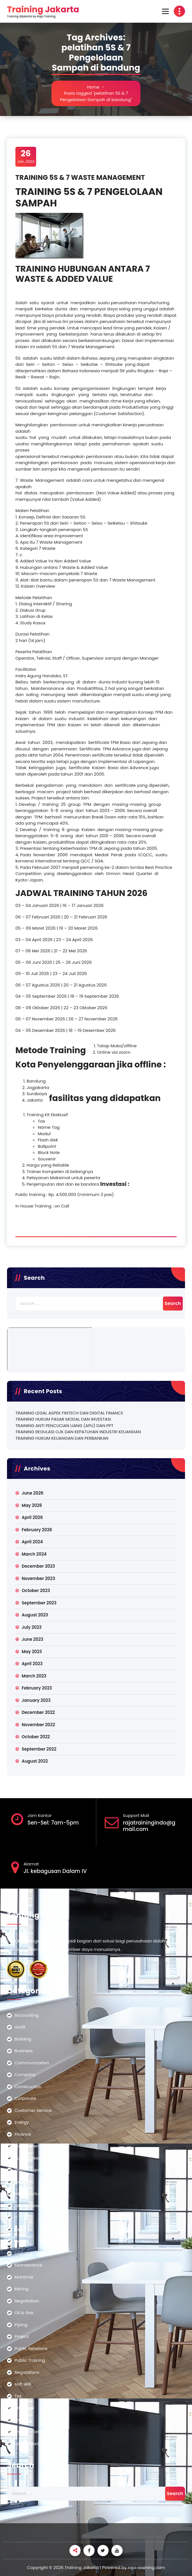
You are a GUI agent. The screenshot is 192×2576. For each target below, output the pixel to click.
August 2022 (35, 1761)
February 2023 (37, 1688)
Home (93, 87)
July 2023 (31, 1627)
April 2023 (32, 1664)
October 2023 (36, 1590)
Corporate (25, 2098)
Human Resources (34, 2158)
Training (23, 2420)
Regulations (27, 2372)
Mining (22, 2289)
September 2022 (39, 1749)
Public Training (30, 2360)
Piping (21, 2325)
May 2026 (32, 1505)
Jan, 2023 (25, 156)
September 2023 (39, 1603)
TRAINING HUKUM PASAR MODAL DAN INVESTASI (63, 1419)
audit (20, 2027)
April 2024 (32, 1542)
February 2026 (37, 1530)
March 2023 (34, 1676)
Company (25, 2074)
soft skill (23, 2384)
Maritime (24, 2277)
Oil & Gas (24, 2313)
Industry (23, 2182)
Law (19, 2229)
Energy (22, 2122)
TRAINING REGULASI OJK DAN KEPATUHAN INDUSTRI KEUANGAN (78, 1432)
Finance (23, 2134)
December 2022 (38, 1712)
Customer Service (33, 2110)
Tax (18, 2396)
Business (24, 2051)
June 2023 (32, 1639)
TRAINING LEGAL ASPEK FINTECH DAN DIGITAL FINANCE (69, 1413)
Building (23, 2039)
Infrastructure (29, 2193)
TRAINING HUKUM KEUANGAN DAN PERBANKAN (61, 1438)
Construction (28, 2086)
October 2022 (36, 1737)
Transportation (30, 2432)
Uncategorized (30, 2444)
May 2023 (32, 1651)
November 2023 (38, 1578)
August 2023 (35, 1615)
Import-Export (29, 2170)
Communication (32, 2063)
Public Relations (31, 2348)
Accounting (27, 2015)
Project (22, 2336)
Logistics (23, 2253)
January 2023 (36, 1700)
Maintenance (28, 2265)
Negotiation (27, 2301)
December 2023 (38, 1566)
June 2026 (32, 1493)
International (28, 2206)
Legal (20, 2241)
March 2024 (34, 1554)
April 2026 (32, 1517)
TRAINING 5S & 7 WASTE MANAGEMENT (80, 177)
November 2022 (38, 1725)
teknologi (24, 2408)
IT (16, 2217)
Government (28, 2146)
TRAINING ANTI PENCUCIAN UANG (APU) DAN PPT (64, 1425)
